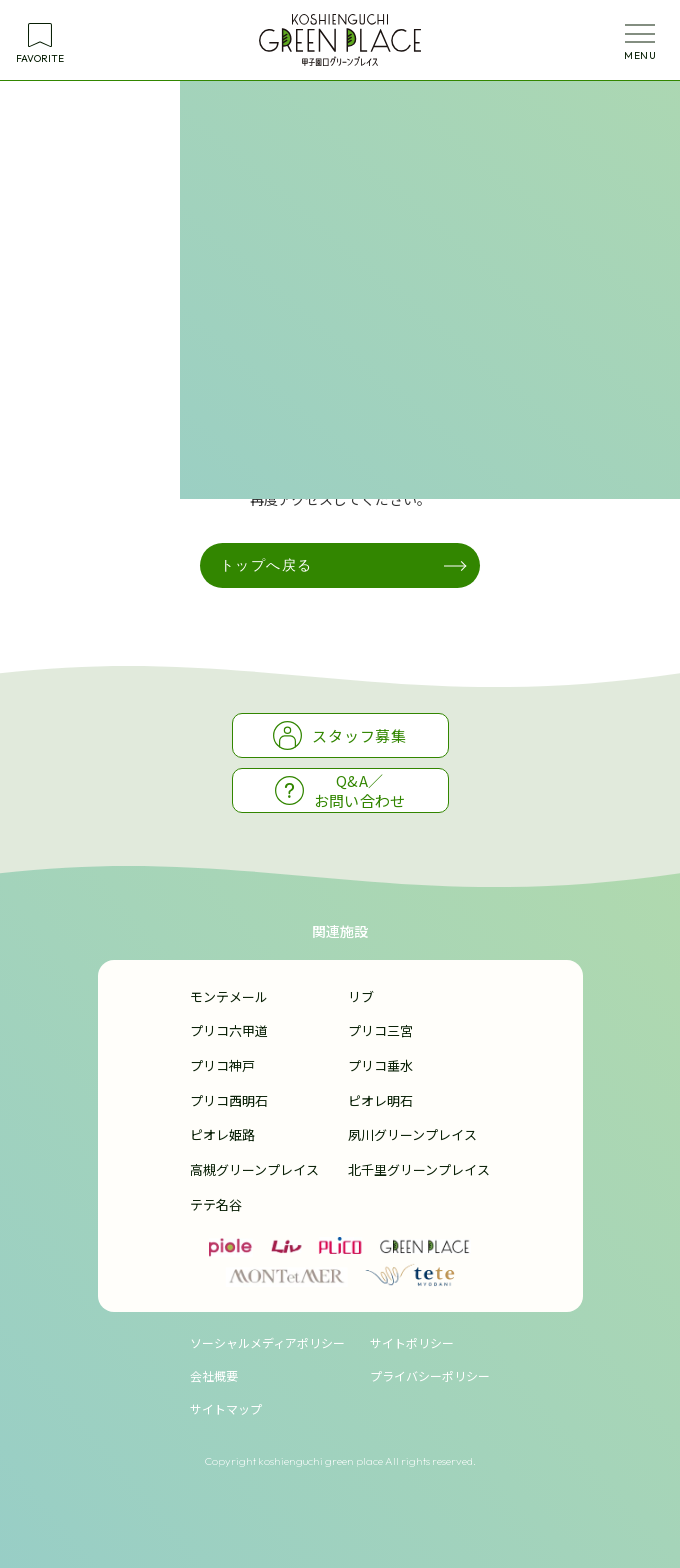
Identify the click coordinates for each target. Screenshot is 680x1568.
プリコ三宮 (380, 1030)
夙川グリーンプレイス (412, 1134)
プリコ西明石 (229, 1100)
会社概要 (214, 1375)
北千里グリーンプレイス (419, 1169)
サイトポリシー (412, 1342)
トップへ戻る (266, 565)
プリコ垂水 (380, 1065)
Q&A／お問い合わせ (340, 790)
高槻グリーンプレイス (254, 1169)
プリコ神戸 (222, 1065)
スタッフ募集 (339, 735)
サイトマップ (226, 1408)
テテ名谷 (216, 1204)
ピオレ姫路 (222, 1134)
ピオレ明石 (380, 1100)
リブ (361, 996)
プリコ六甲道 (229, 1030)
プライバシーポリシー (430, 1375)
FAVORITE (40, 58)
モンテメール (229, 996)
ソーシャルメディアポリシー (267, 1342)
